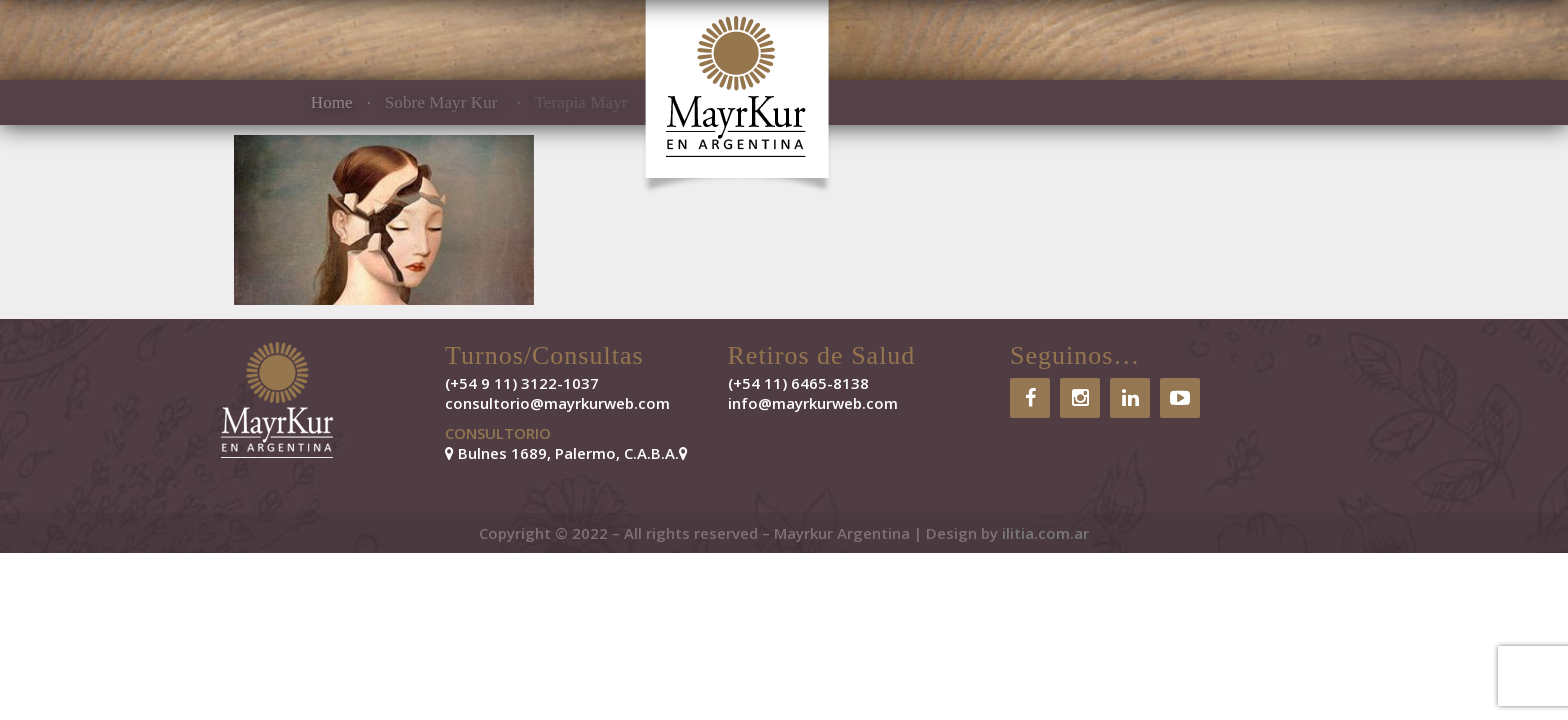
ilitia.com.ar (1045, 533)
